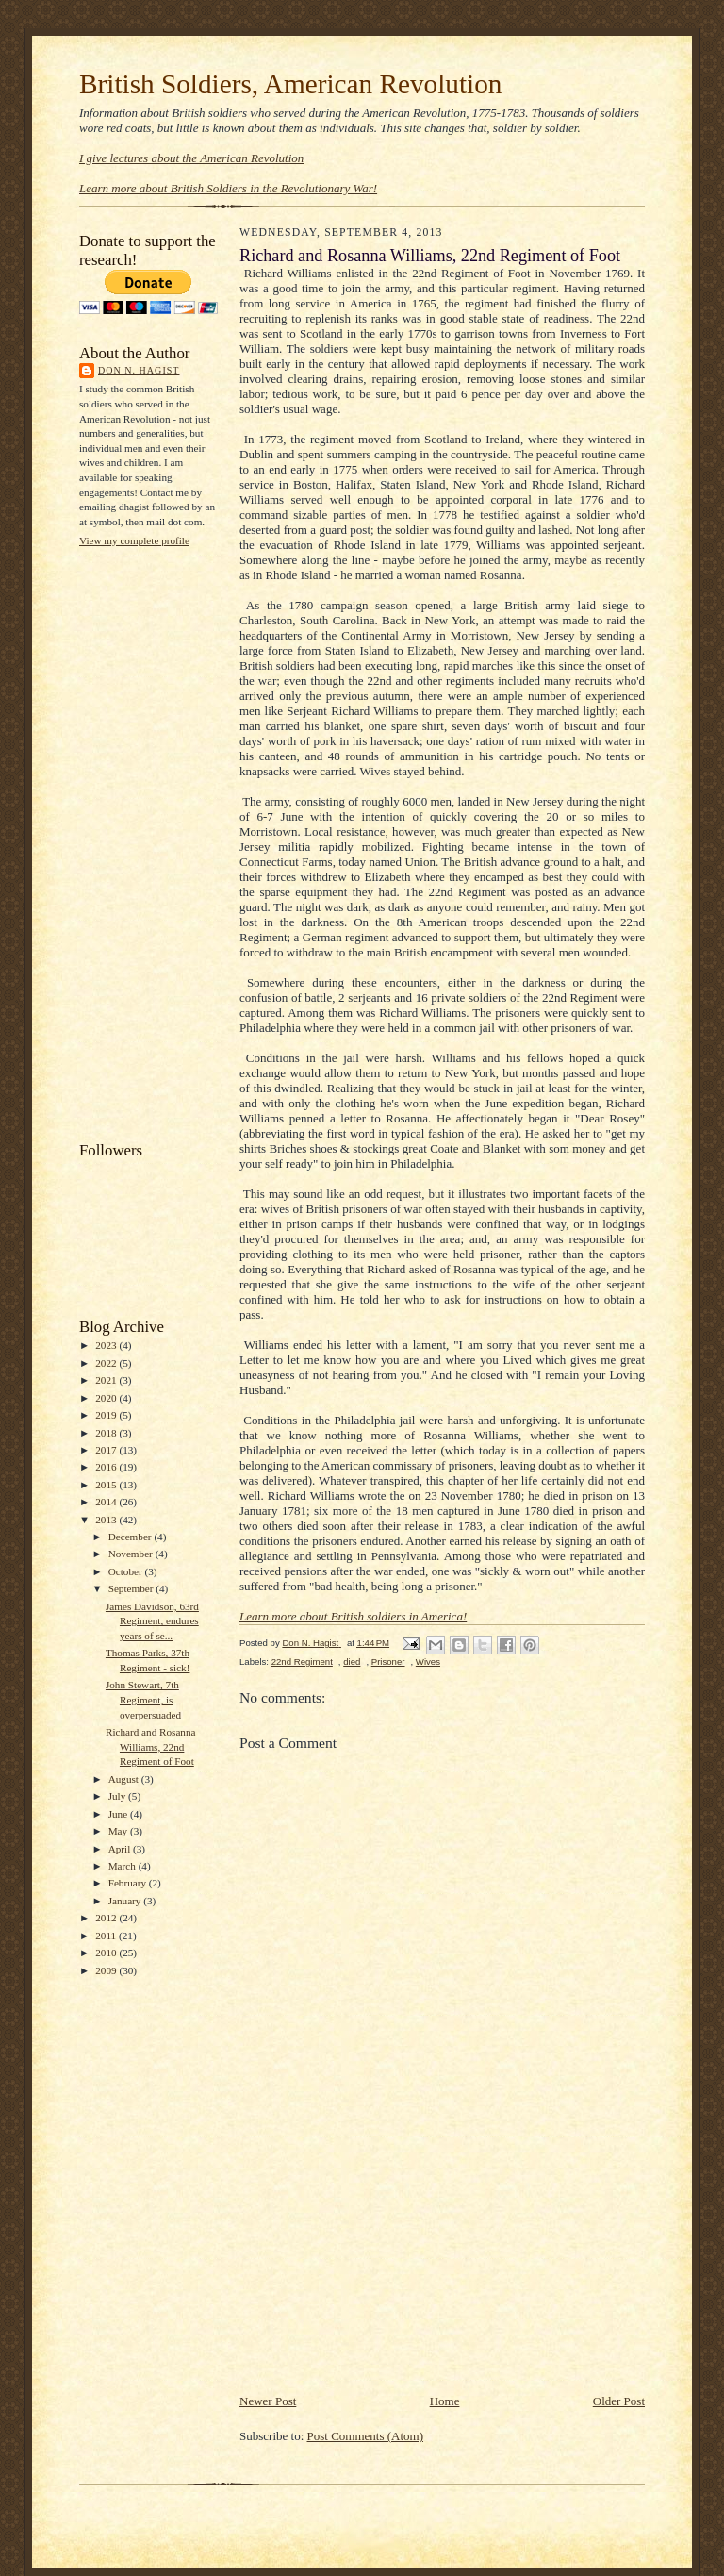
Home (445, 2401)
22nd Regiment (302, 1661)
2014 (107, 1501)
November (132, 1553)
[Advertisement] (154, 842)
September (132, 1588)
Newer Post (267, 2401)
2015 (107, 1484)
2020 (107, 1398)
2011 (107, 1935)
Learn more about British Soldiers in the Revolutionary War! (228, 188)
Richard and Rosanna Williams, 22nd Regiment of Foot (151, 1746)
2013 (107, 1519)
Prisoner (388, 1661)
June (119, 1814)
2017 (107, 1449)
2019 (107, 1415)
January (126, 1900)
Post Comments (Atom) (365, 2436)
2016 (107, 1466)
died (351, 1661)
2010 (107, 1952)
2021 (107, 1380)
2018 (107, 1432)
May (119, 1830)
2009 (107, 1970)
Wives (428, 1661)
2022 (107, 1363)
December (131, 1536)
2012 (107, 1917)
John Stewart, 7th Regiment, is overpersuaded (143, 1699)
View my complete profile (134, 540)
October (126, 1571)
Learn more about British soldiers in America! (353, 1616)
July (118, 1796)
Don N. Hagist (138, 370)
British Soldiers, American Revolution (290, 84)
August (124, 1779)
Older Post (619, 2401)
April (120, 1848)
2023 (107, 1345)
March (123, 1865)
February (128, 1882)
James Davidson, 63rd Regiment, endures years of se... (152, 1621)
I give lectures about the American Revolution (191, 158)
